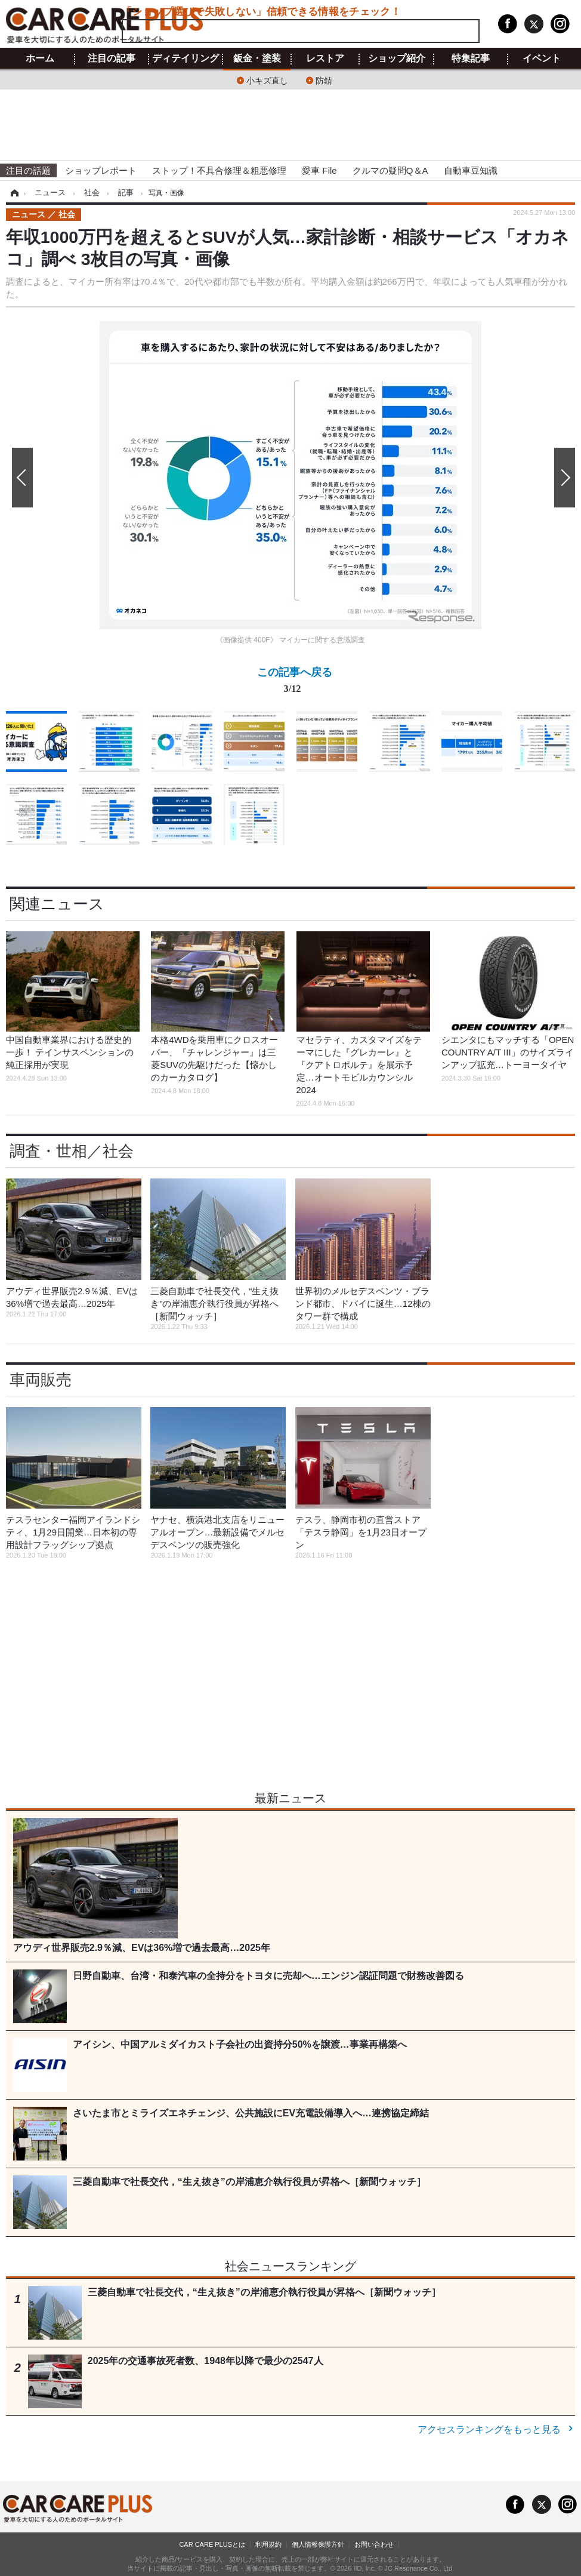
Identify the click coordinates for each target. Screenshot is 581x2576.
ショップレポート (101, 170)
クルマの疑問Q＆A (390, 170)
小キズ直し (267, 80)
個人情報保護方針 (318, 2544)
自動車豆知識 (470, 170)
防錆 (324, 80)
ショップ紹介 (396, 58)
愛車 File (319, 170)
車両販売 (41, 1379)
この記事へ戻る (294, 683)
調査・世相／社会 (72, 1151)
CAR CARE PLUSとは (212, 2544)
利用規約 (268, 2544)
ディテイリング (185, 58)
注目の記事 (111, 58)
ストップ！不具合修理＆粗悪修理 (219, 170)
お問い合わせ (374, 2544)
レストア (325, 58)
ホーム (40, 58)
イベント (542, 58)
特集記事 (471, 58)
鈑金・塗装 (257, 58)
